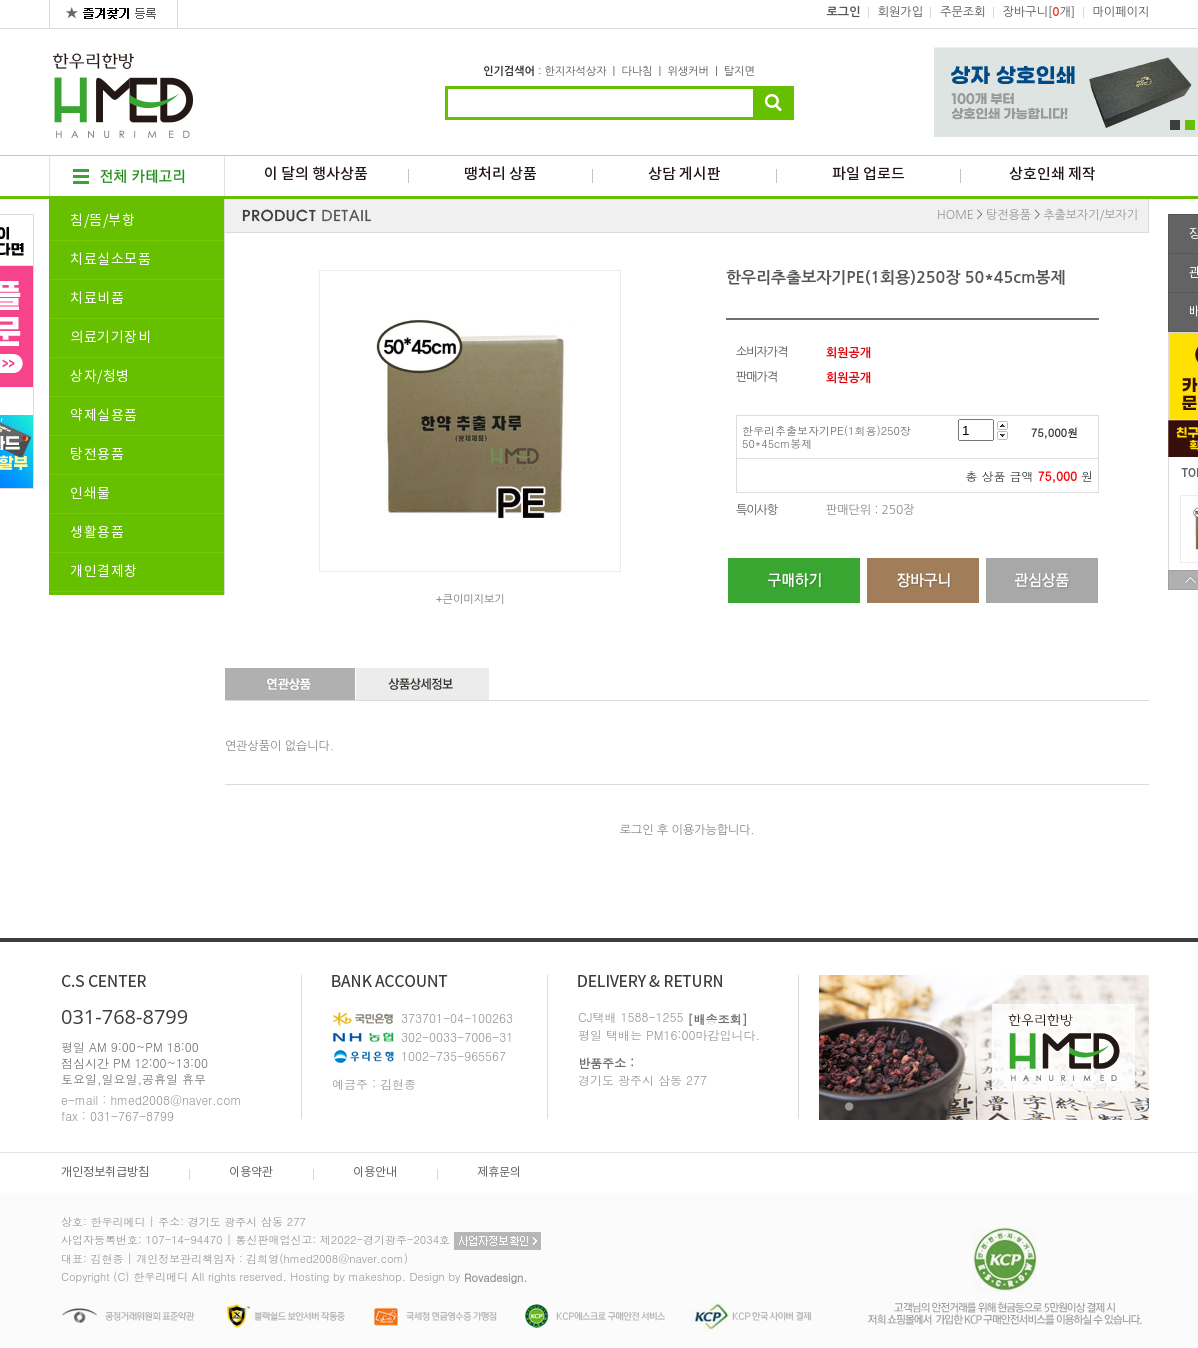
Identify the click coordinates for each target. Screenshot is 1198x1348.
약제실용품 (104, 416)
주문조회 (962, 12)
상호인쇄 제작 (1052, 174)
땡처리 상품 (500, 174)
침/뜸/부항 (102, 221)
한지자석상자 (575, 71)
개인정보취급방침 (105, 1172)
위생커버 (687, 71)
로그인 (844, 12)
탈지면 (739, 71)
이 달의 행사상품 (316, 174)
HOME (955, 215)
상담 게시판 (684, 174)
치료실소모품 (110, 260)
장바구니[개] (1039, 12)
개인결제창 (104, 572)
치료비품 (97, 299)
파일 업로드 (868, 174)
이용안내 (375, 1172)
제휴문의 (499, 1172)
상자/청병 (100, 377)
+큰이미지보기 (469, 599)
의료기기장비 (110, 338)
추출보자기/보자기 (1090, 215)
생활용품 (97, 533)
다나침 (636, 71)
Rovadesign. (496, 1277)
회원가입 (900, 12)
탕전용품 (97, 455)
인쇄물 (90, 494)
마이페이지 (1121, 12)
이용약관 (251, 1172)
